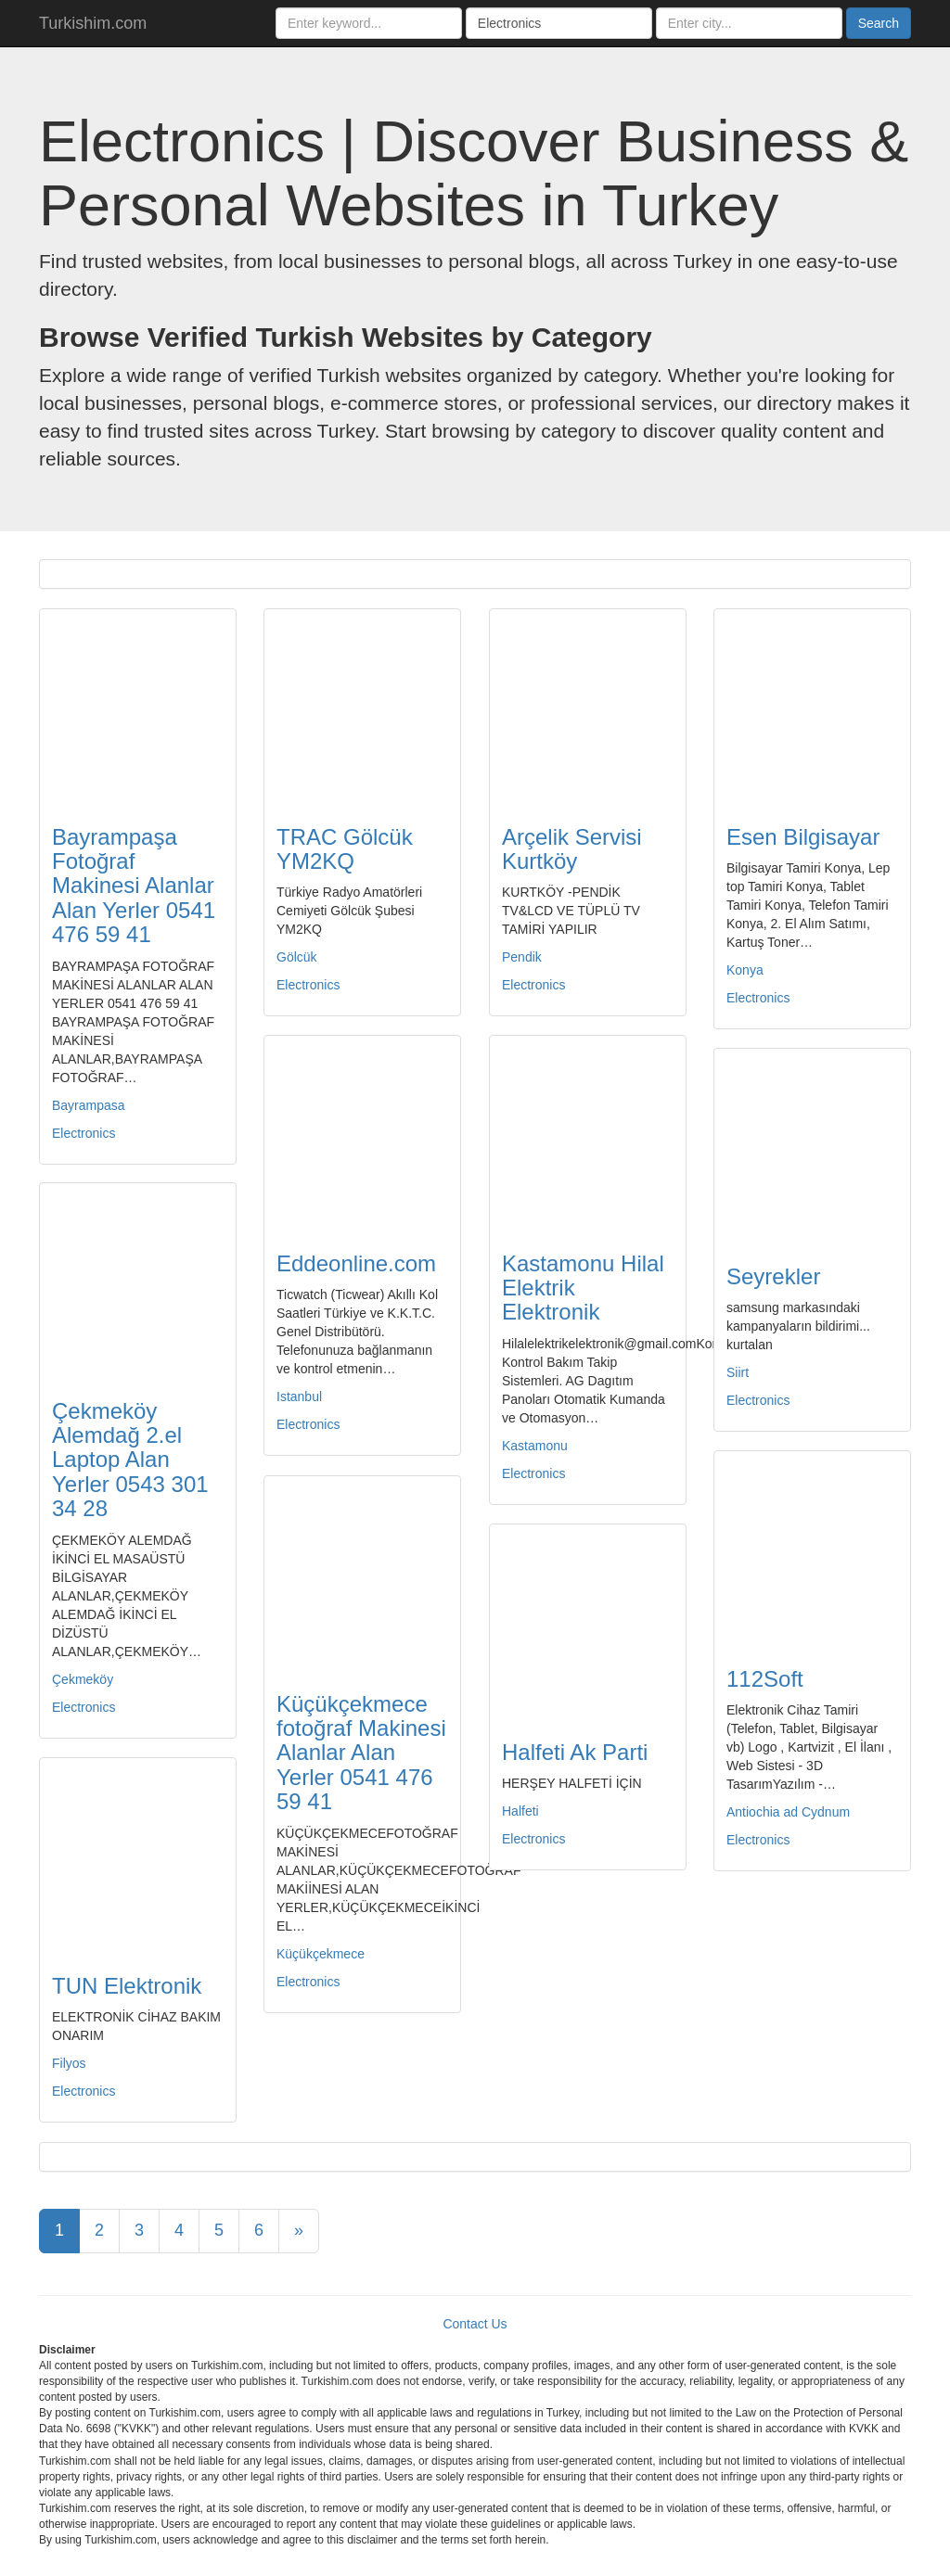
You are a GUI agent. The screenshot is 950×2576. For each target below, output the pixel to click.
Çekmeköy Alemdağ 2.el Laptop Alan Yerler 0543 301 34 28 (130, 1460)
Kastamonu (535, 1445)
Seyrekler (773, 1276)
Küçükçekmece (320, 1953)
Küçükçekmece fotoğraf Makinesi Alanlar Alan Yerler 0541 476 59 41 (361, 1753)
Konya (745, 970)
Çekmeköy (82, 1679)
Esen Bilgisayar (802, 836)
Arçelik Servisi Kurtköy (572, 849)
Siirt (737, 1372)
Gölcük (296, 957)
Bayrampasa (88, 1105)
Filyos (69, 2063)
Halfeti (520, 1811)
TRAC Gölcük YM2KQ (344, 849)
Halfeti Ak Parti (575, 1752)
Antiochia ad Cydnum (788, 1811)
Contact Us (475, 2323)
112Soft (764, 1678)
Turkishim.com (93, 23)
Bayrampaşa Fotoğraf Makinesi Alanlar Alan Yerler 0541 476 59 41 (133, 886)
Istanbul (299, 1396)
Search (878, 23)
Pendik (522, 957)
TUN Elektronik (126, 1985)
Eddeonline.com (356, 1263)
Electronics (83, 1133)
